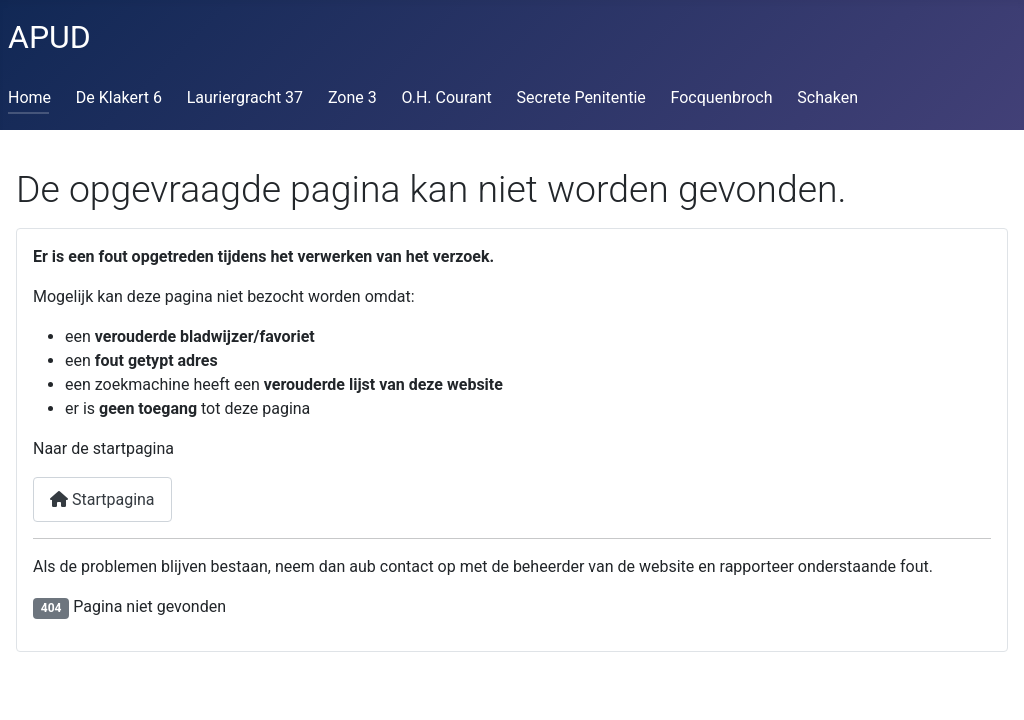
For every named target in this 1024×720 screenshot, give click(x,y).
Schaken (827, 97)
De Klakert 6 (119, 97)
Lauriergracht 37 (245, 97)
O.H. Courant (447, 97)
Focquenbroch (722, 97)
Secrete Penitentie (581, 97)
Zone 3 (352, 97)
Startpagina (102, 499)
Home (29, 97)
